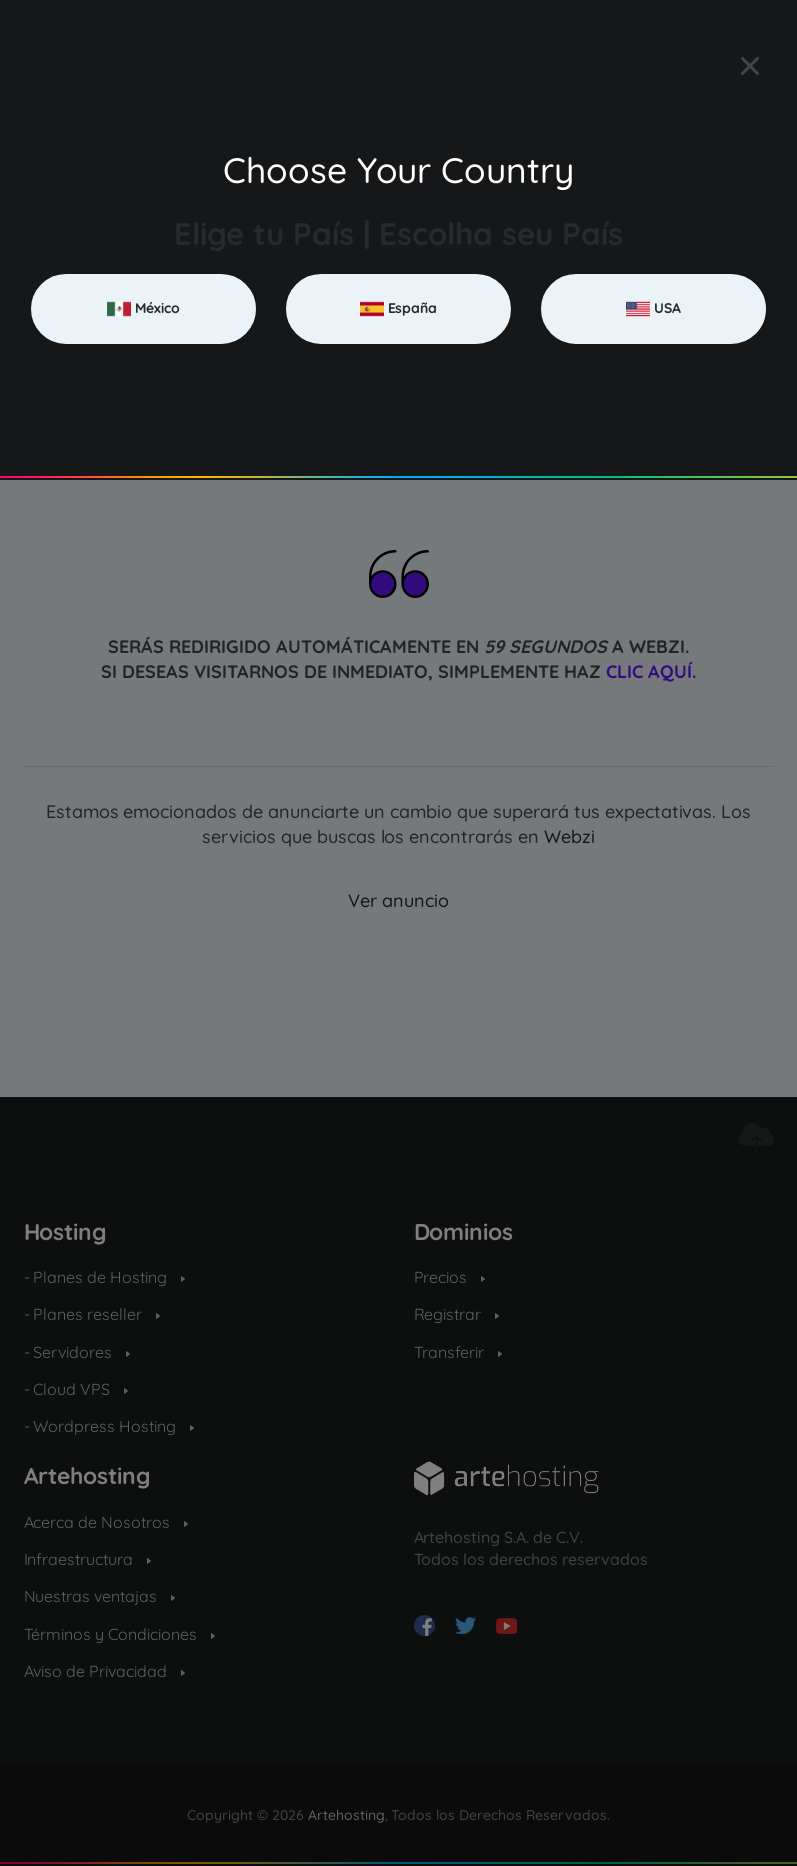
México (143, 309)
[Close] (750, 66)
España (399, 309)
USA (653, 309)
